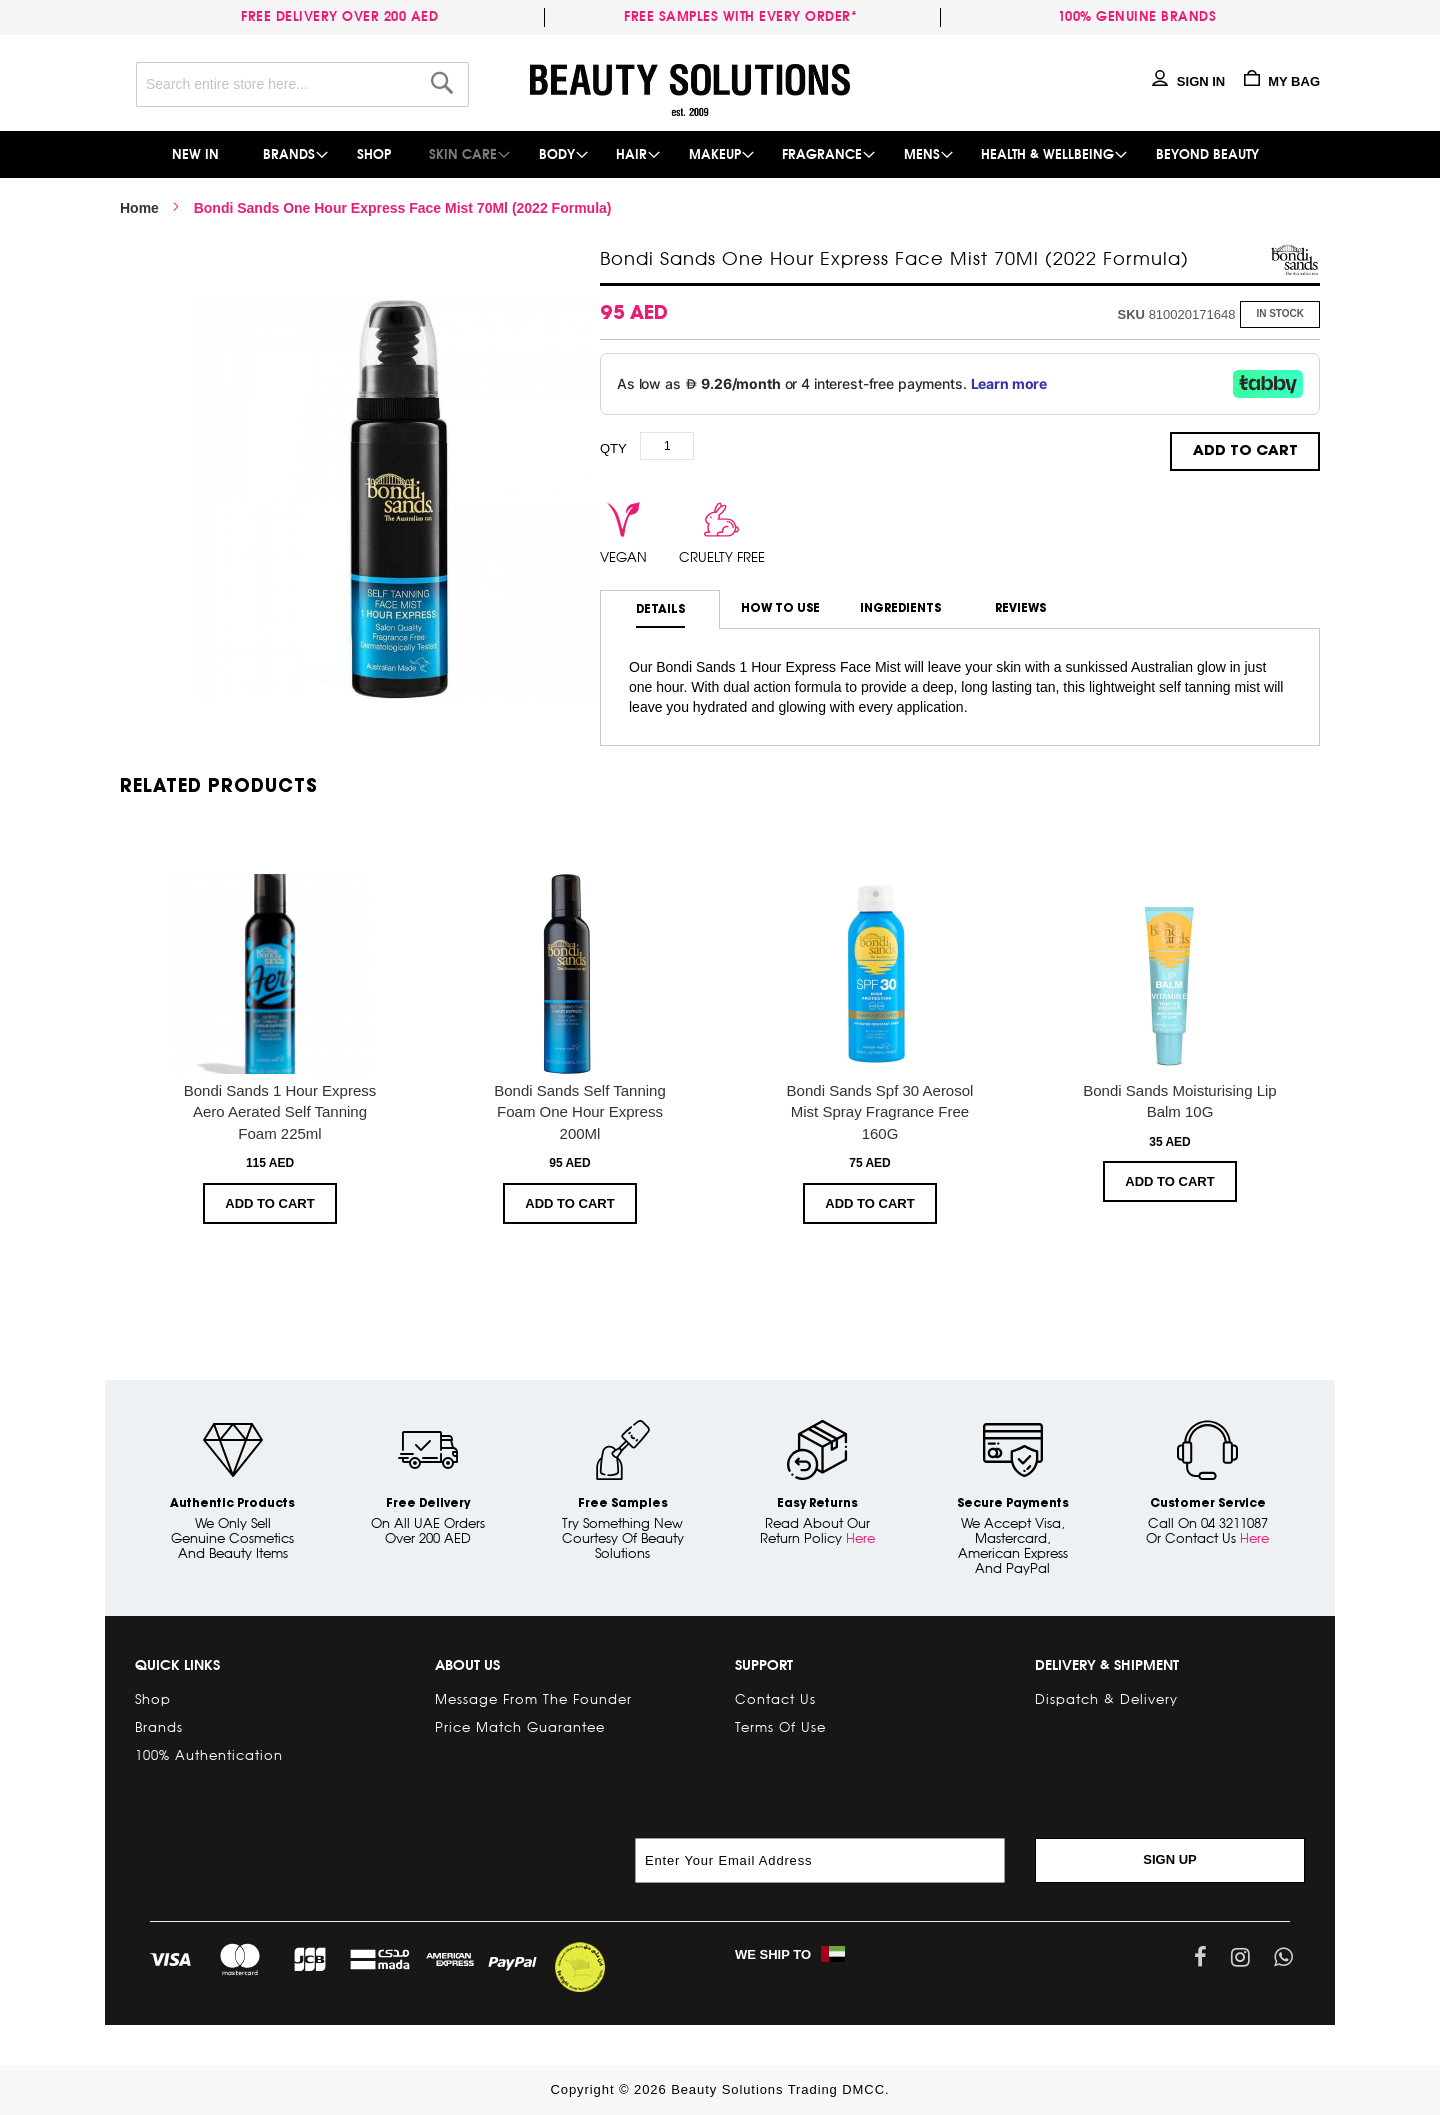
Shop (153, 1699)
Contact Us (775, 1699)
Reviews (1020, 608)
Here (860, 1538)
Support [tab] (764, 1665)
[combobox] (302, 84)
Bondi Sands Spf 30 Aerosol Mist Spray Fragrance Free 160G (880, 1112)
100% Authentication (209, 1755)
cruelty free (722, 557)
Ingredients (900, 608)
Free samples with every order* (740, 16)
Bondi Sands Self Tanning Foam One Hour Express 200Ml (580, 1112)
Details (660, 609)
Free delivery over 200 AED (343, 16)
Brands (159, 1727)
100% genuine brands (1137, 16)
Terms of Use (780, 1727)
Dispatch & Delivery (1106, 1699)
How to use (780, 608)
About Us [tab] (467, 1665)
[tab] (660, 609)
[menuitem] (197, 154)
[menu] (720, 154)
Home (139, 208)
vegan (623, 557)
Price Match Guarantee (520, 1727)
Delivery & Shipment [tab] (1107, 1665)
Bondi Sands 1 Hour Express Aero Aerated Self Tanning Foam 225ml (280, 1112)
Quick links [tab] (177, 1665)
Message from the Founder (533, 1699)
